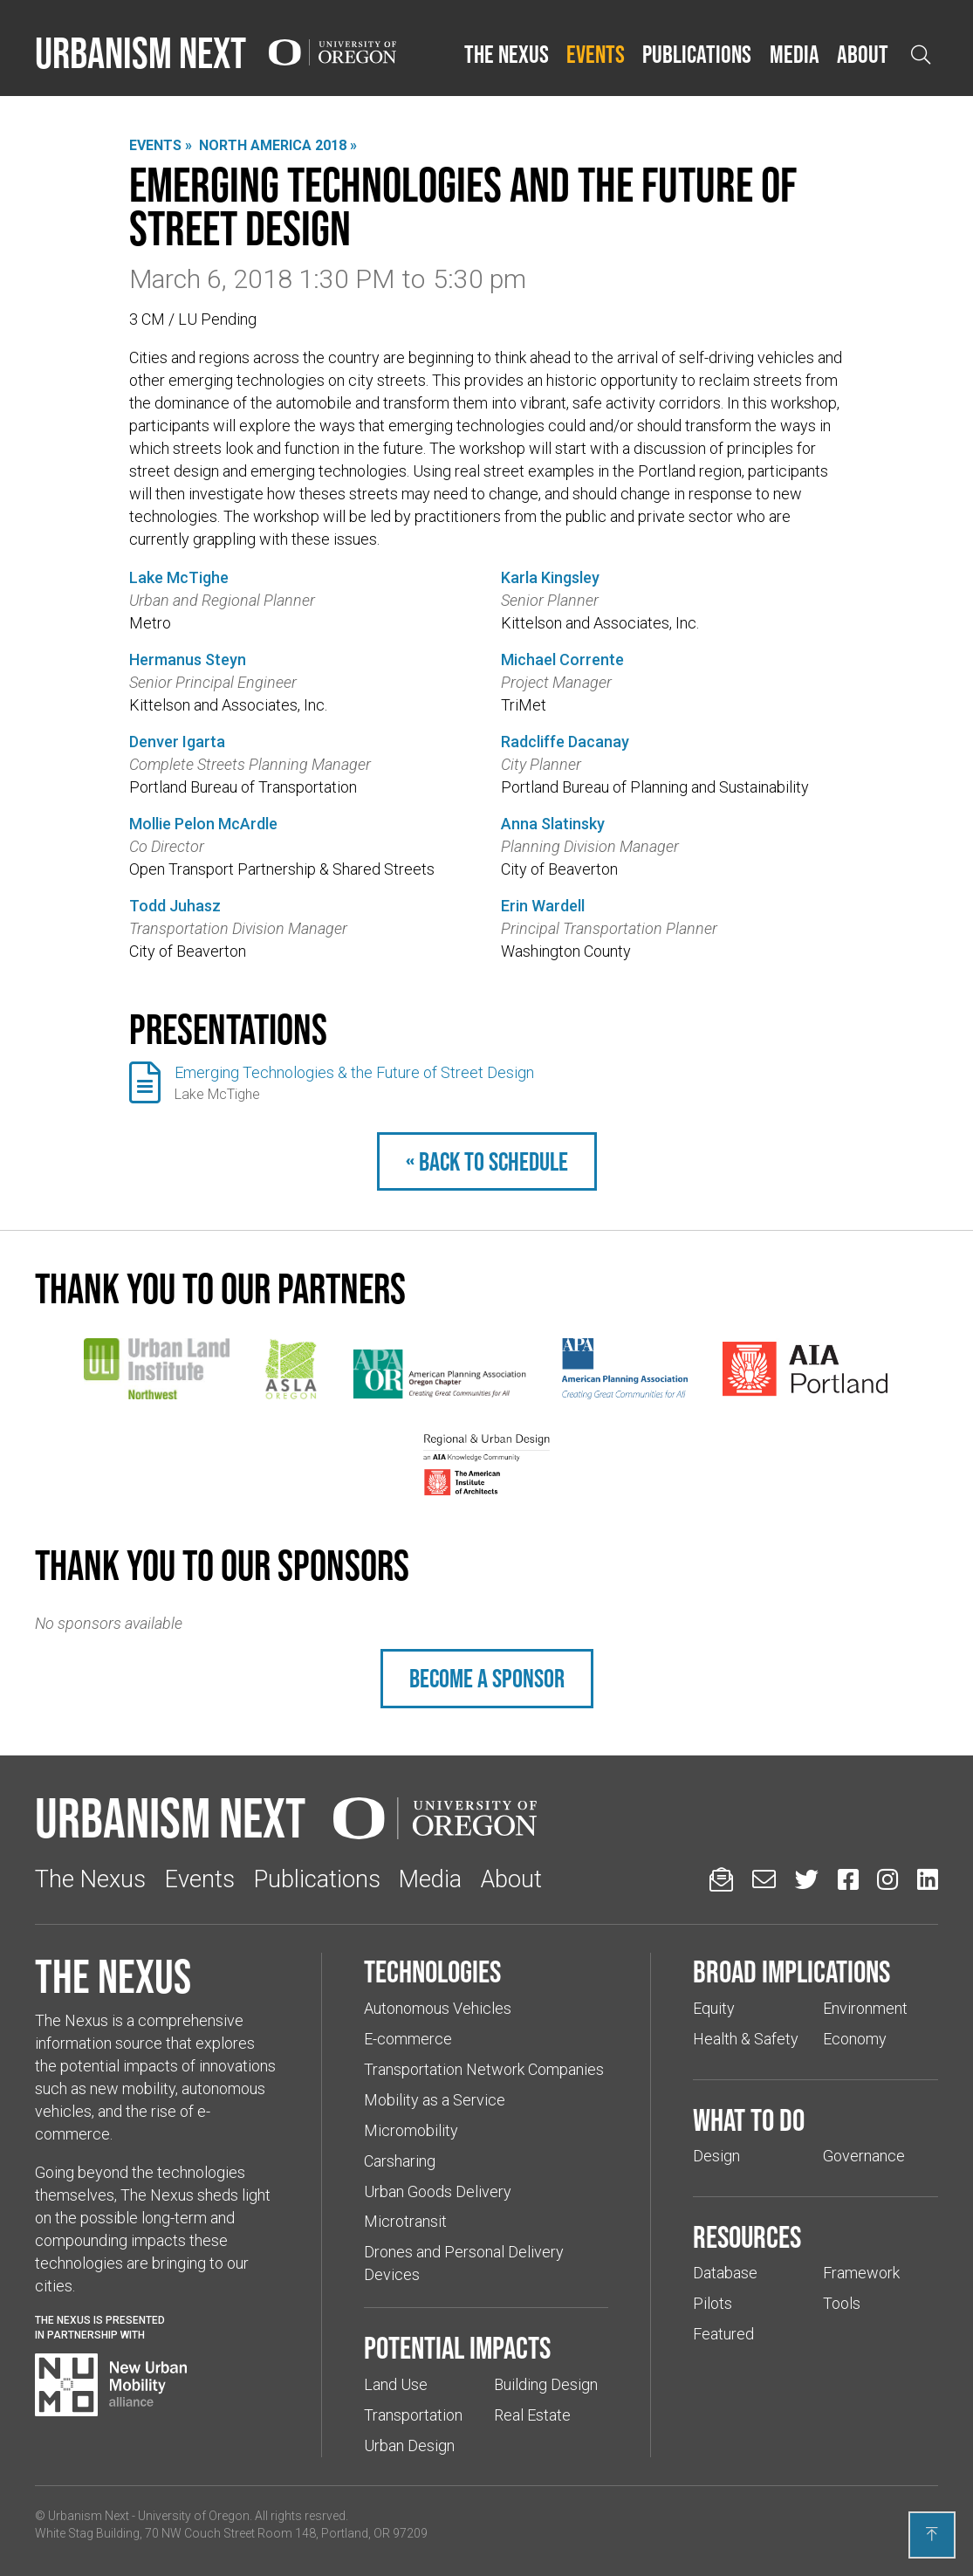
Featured (723, 2334)
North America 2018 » (278, 145)
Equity (714, 2008)
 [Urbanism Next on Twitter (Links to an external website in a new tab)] (807, 1879)
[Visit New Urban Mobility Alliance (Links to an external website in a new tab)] (111, 2384)
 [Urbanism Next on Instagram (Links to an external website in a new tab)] (887, 1879)
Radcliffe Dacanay (565, 741)
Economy (855, 2039)
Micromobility (411, 2130)
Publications (696, 54)
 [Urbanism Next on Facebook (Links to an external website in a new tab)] (848, 1879)
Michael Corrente (562, 659)
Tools (841, 2303)
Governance (864, 2156)
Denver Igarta (177, 741)
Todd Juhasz (175, 905)
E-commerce (408, 2039)
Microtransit (405, 2221)
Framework (861, 2272)
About (862, 54)
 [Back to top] (932, 2534)
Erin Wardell (543, 905)
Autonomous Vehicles (437, 2008)
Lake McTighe (179, 577)
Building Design (546, 2384)
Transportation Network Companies (484, 2069)
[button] (507, 55)
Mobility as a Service (434, 2100)
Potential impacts (457, 2347)
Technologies (432, 1971)
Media (794, 54)
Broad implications (791, 1971)
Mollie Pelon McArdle (203, 823)
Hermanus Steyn (187, 659)
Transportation (413, 2415)
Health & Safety (745, 2039)
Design (716, 2156)
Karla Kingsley (550, 577)
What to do (749, 2119)
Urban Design (409, 2445)
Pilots (712, 2303)
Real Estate (532, 2415)
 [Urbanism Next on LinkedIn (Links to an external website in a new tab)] (927, 1879)
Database (725, 2272)
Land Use (396, 2384)
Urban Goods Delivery (437, 2191)
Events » (160, 145)
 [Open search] (920, 55)
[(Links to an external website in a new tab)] (157, 1368)
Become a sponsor (487, 1678)
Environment (865, 2008)
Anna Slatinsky (553, 823)
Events (595, 54)
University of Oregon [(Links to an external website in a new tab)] (194, 2516)
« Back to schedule (487, 1161)
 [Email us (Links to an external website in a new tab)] (764, 1879)
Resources (747, 2236)
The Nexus (506, 54)
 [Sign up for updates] (721, 1879)
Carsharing (399, 2161)
